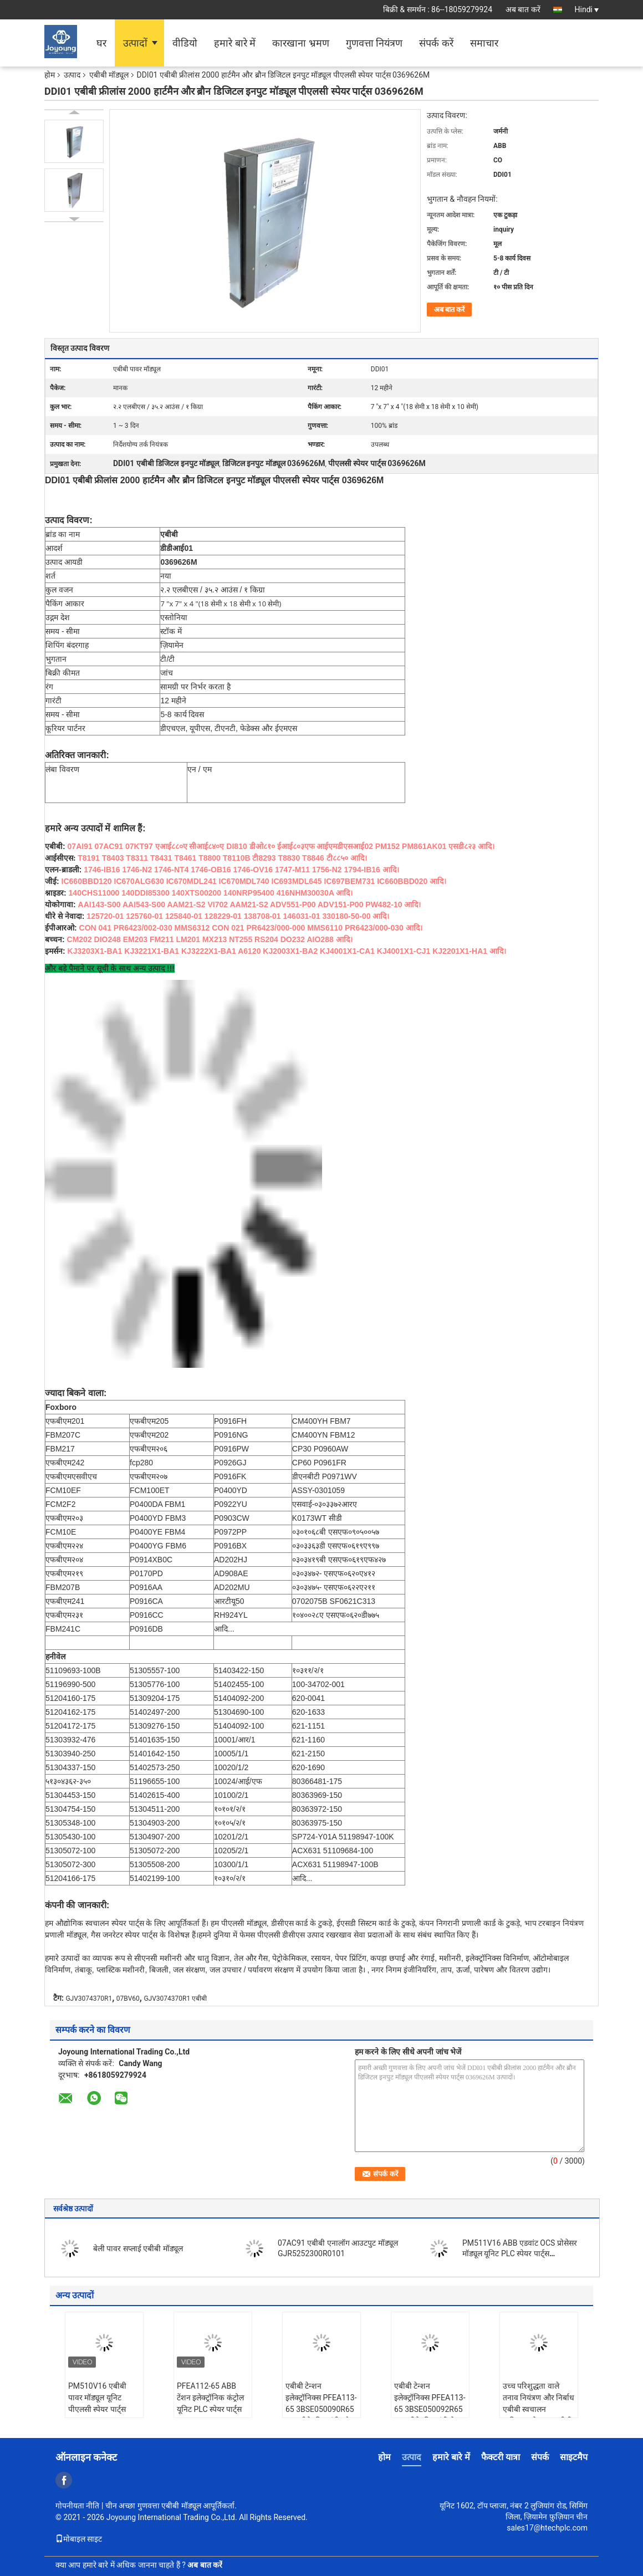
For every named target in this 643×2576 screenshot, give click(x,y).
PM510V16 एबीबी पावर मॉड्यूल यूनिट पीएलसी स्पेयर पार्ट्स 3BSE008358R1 (97, 2403)
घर (101, 43)
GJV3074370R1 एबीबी (175, 1998)
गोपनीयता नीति (77, 2505)
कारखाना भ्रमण (300, 43)
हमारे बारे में (235, 43)
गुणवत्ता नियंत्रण (374, 43)
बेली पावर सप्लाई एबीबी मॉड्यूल (138, 2248)
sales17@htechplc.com (547, 2527)
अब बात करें (523, 9)
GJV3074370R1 (88, 1998)
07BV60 (128, 1998)
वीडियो (184, 43)
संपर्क (540, 2457)
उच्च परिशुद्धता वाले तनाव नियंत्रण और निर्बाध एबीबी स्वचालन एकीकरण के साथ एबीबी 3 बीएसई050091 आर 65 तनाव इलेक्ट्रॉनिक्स (538, 2415)
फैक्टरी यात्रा (500, 2457)
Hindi (587, 9)
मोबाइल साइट (78, 2538)
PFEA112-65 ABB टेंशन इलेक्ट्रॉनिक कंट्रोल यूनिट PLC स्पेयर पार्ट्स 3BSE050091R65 (210, 2403)
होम (49, 74)
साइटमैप (574, 2457)
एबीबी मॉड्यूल (109, 74)
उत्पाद (72, 74)
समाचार (484, 43)
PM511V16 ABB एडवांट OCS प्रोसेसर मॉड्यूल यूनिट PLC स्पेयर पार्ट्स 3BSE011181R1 (519, 2253)
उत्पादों (135, 43)
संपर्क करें (436, 43)
